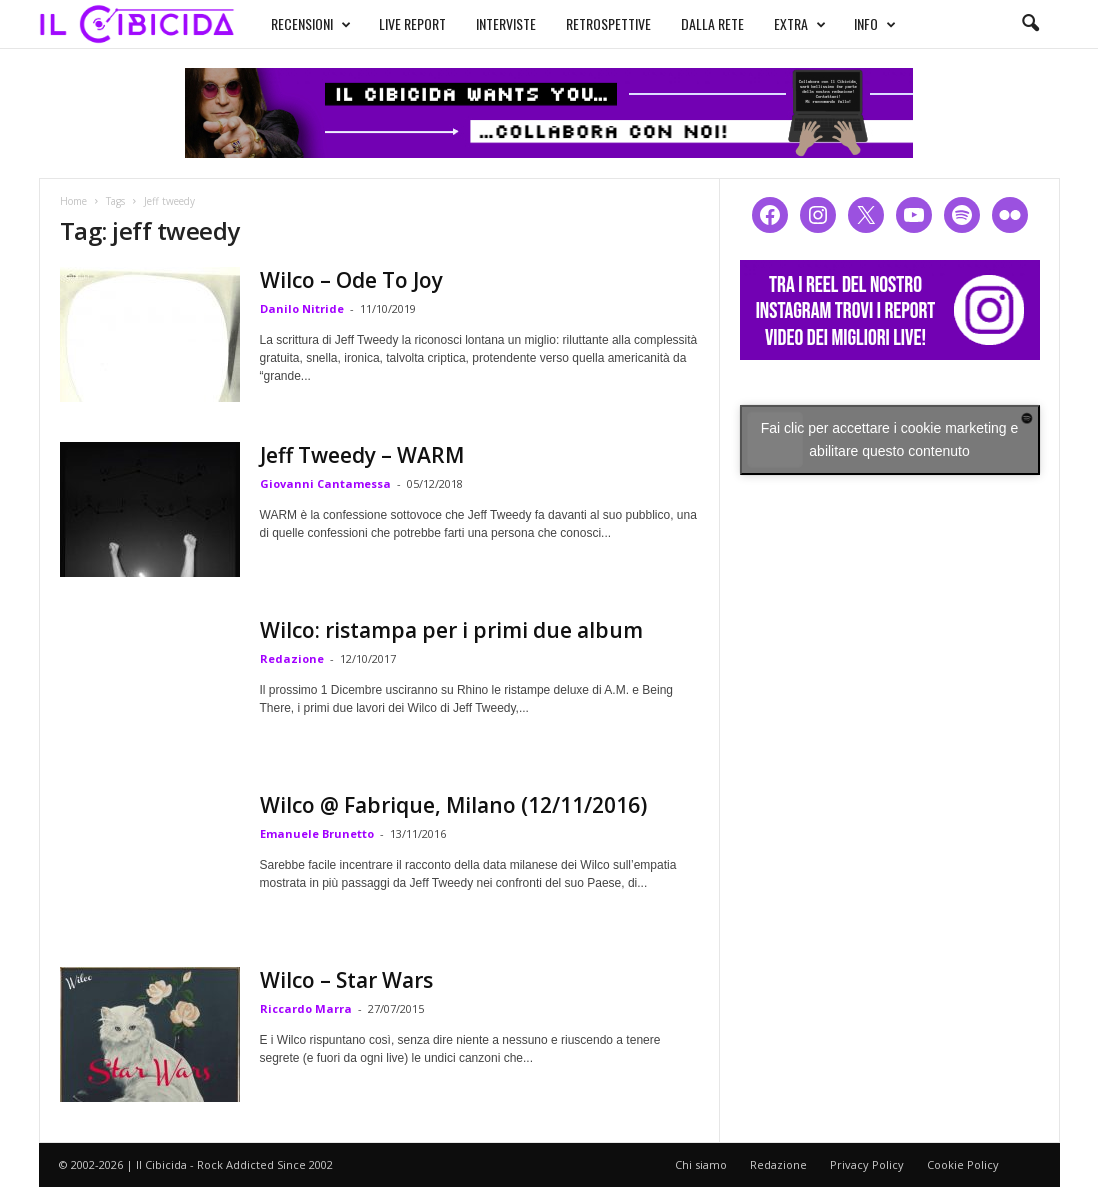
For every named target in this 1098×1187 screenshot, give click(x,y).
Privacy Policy (867, 1164)
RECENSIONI (311, 24)
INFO (875, 24)
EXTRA (800, 24)
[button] (1030, 24)
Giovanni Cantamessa (325, 483)
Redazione (292, 658)
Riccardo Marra (306, 1008)
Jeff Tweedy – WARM (362, 455)
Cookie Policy (963, 1164)
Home (73, 201)
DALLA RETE (712, 23)
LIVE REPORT (412, 23)
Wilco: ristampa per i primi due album (451, 630)
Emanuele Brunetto (317, 833)
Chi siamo (701, 1164)
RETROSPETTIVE (608, 23)
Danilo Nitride (302, 308)
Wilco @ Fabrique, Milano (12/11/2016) (453, 805)
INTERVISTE (506, 23)
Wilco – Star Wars (346, 980)
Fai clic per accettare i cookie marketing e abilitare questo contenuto (890, 439)
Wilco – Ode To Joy (351, 280)
